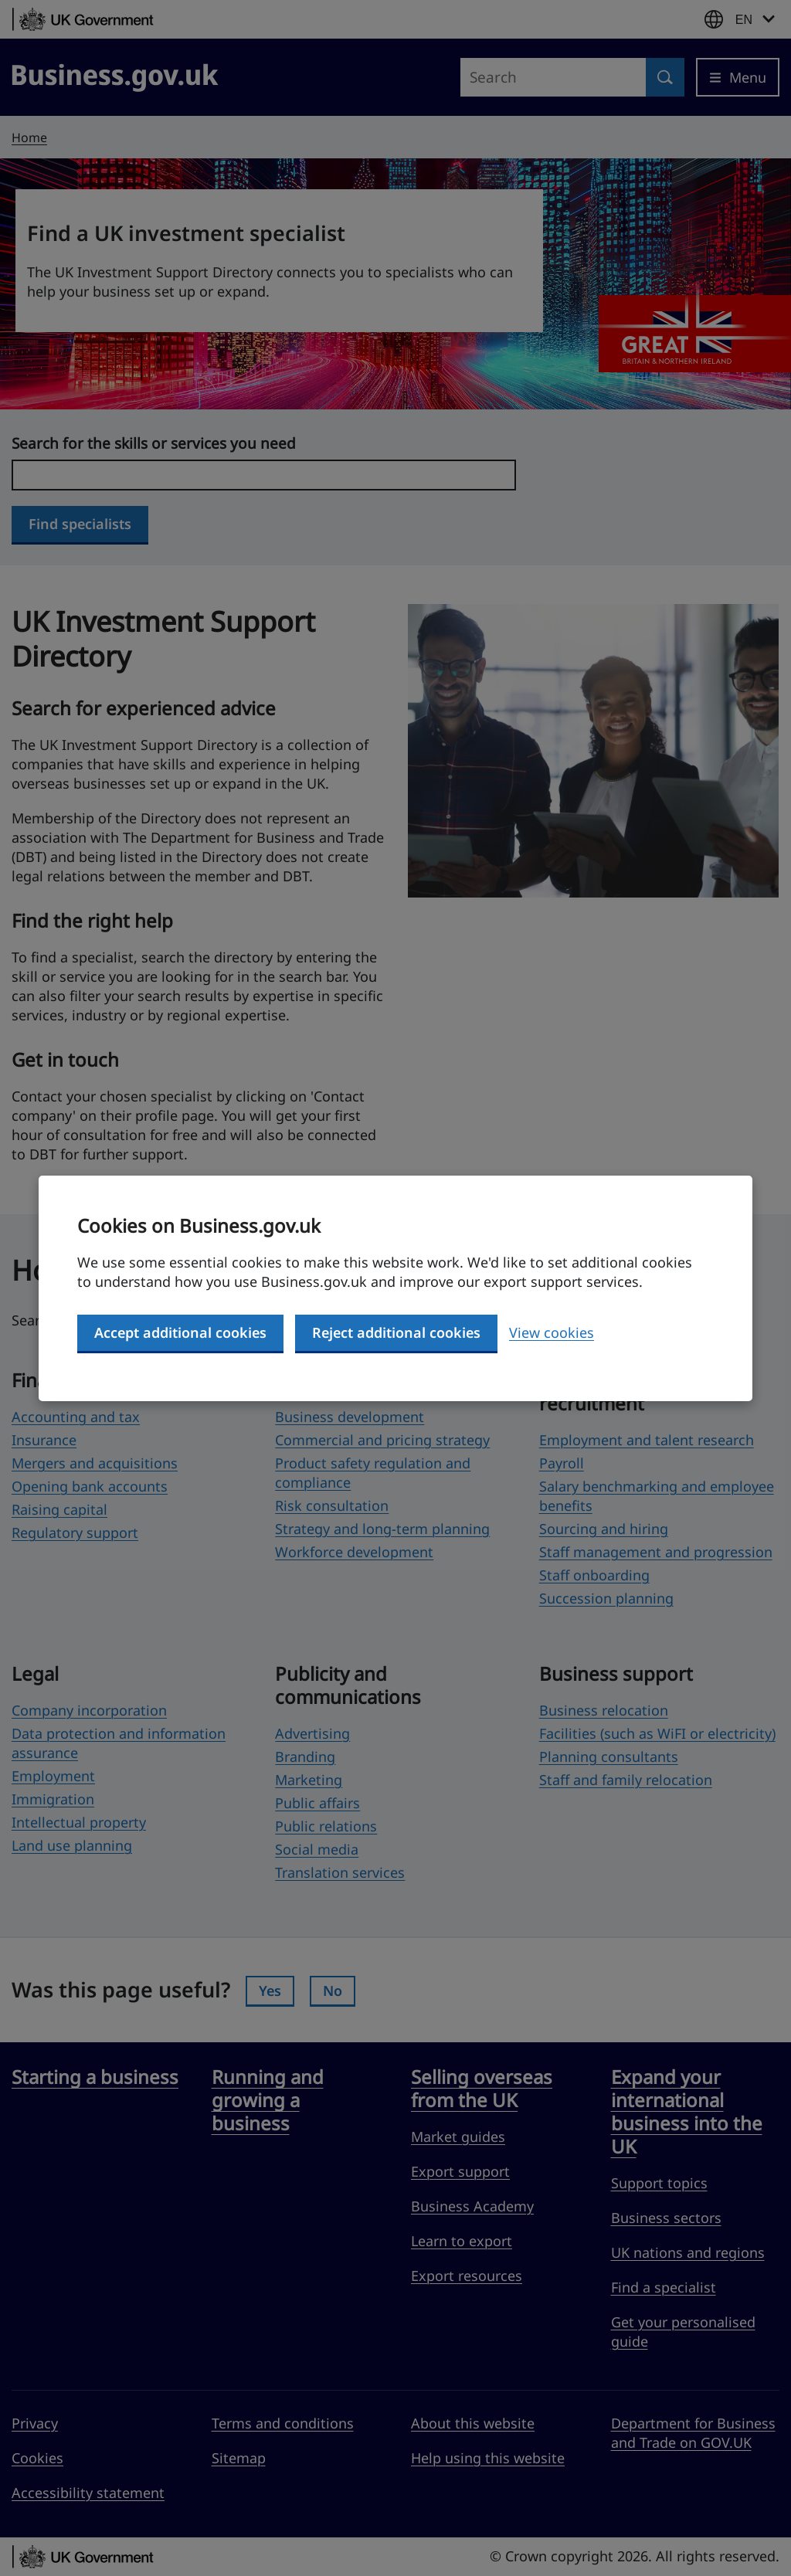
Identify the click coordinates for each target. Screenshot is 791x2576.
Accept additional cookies (180, 1332)
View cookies (551, 1332)
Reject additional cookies (396, 1332)
